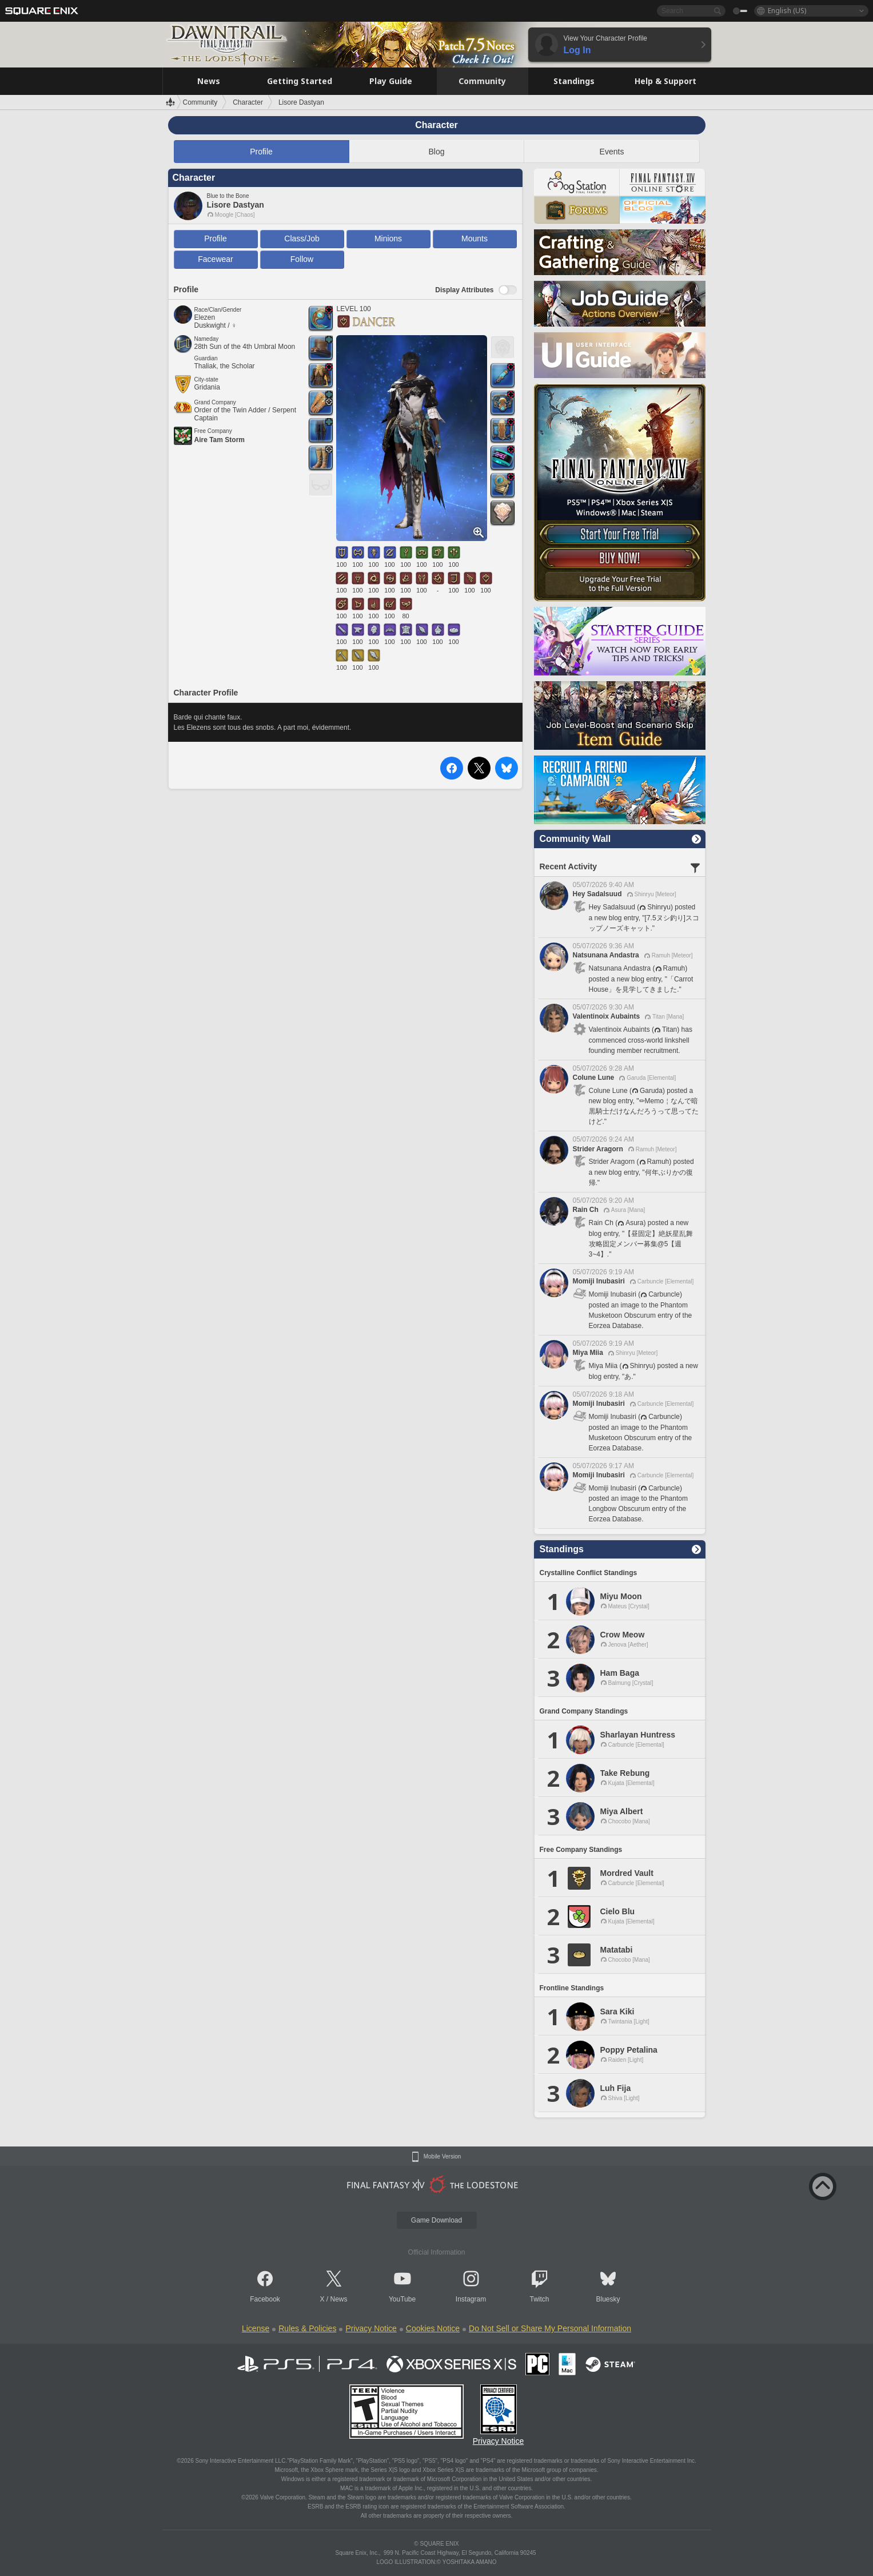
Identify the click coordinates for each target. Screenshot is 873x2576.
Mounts (474, 238)
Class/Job (301, 238)
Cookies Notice (433, 2328)
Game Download (436, 2220)
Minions (388, 238)
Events (612, 151)
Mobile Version (442, 2157)
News (339, 2299)
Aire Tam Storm (219, 440)
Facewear (215, 259)
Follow (301, 259)
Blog (436, 151)
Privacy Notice (370, 2328)
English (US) (787, 10)
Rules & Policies (307, 2328)
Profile (261, 151)
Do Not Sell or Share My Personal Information (550, 2328)
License (255, 2328)
